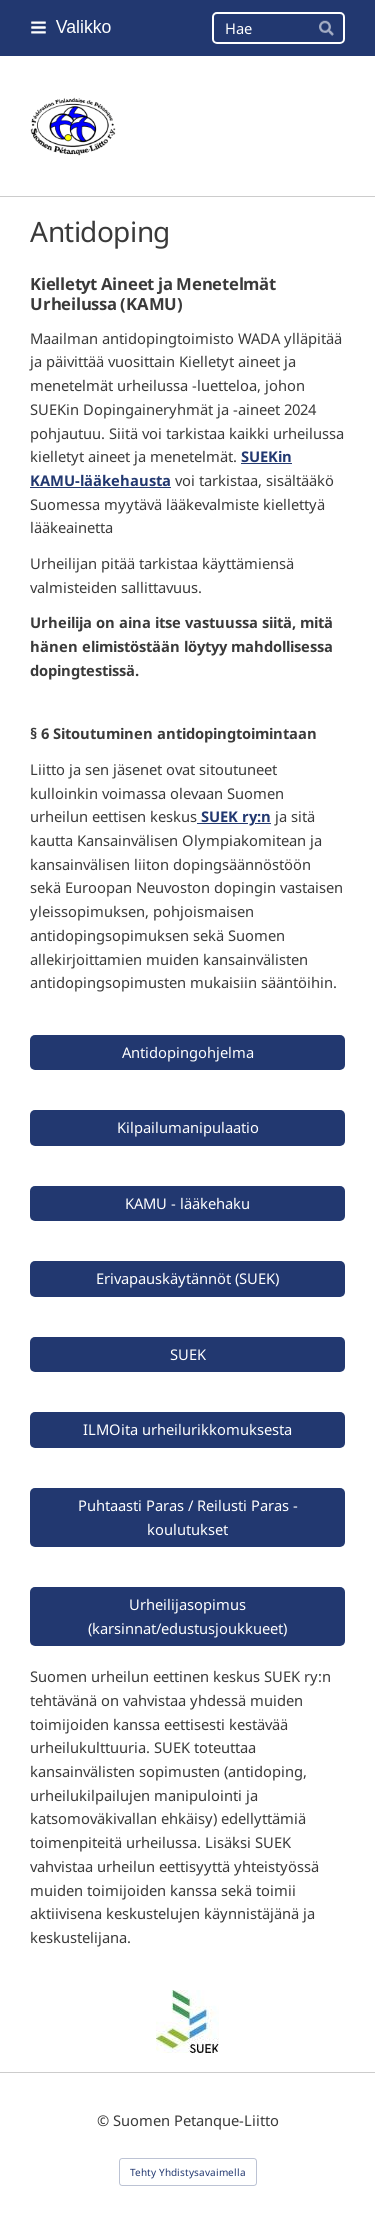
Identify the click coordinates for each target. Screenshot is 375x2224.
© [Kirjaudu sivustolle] (105, 2120)
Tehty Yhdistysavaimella (188, 2172)
